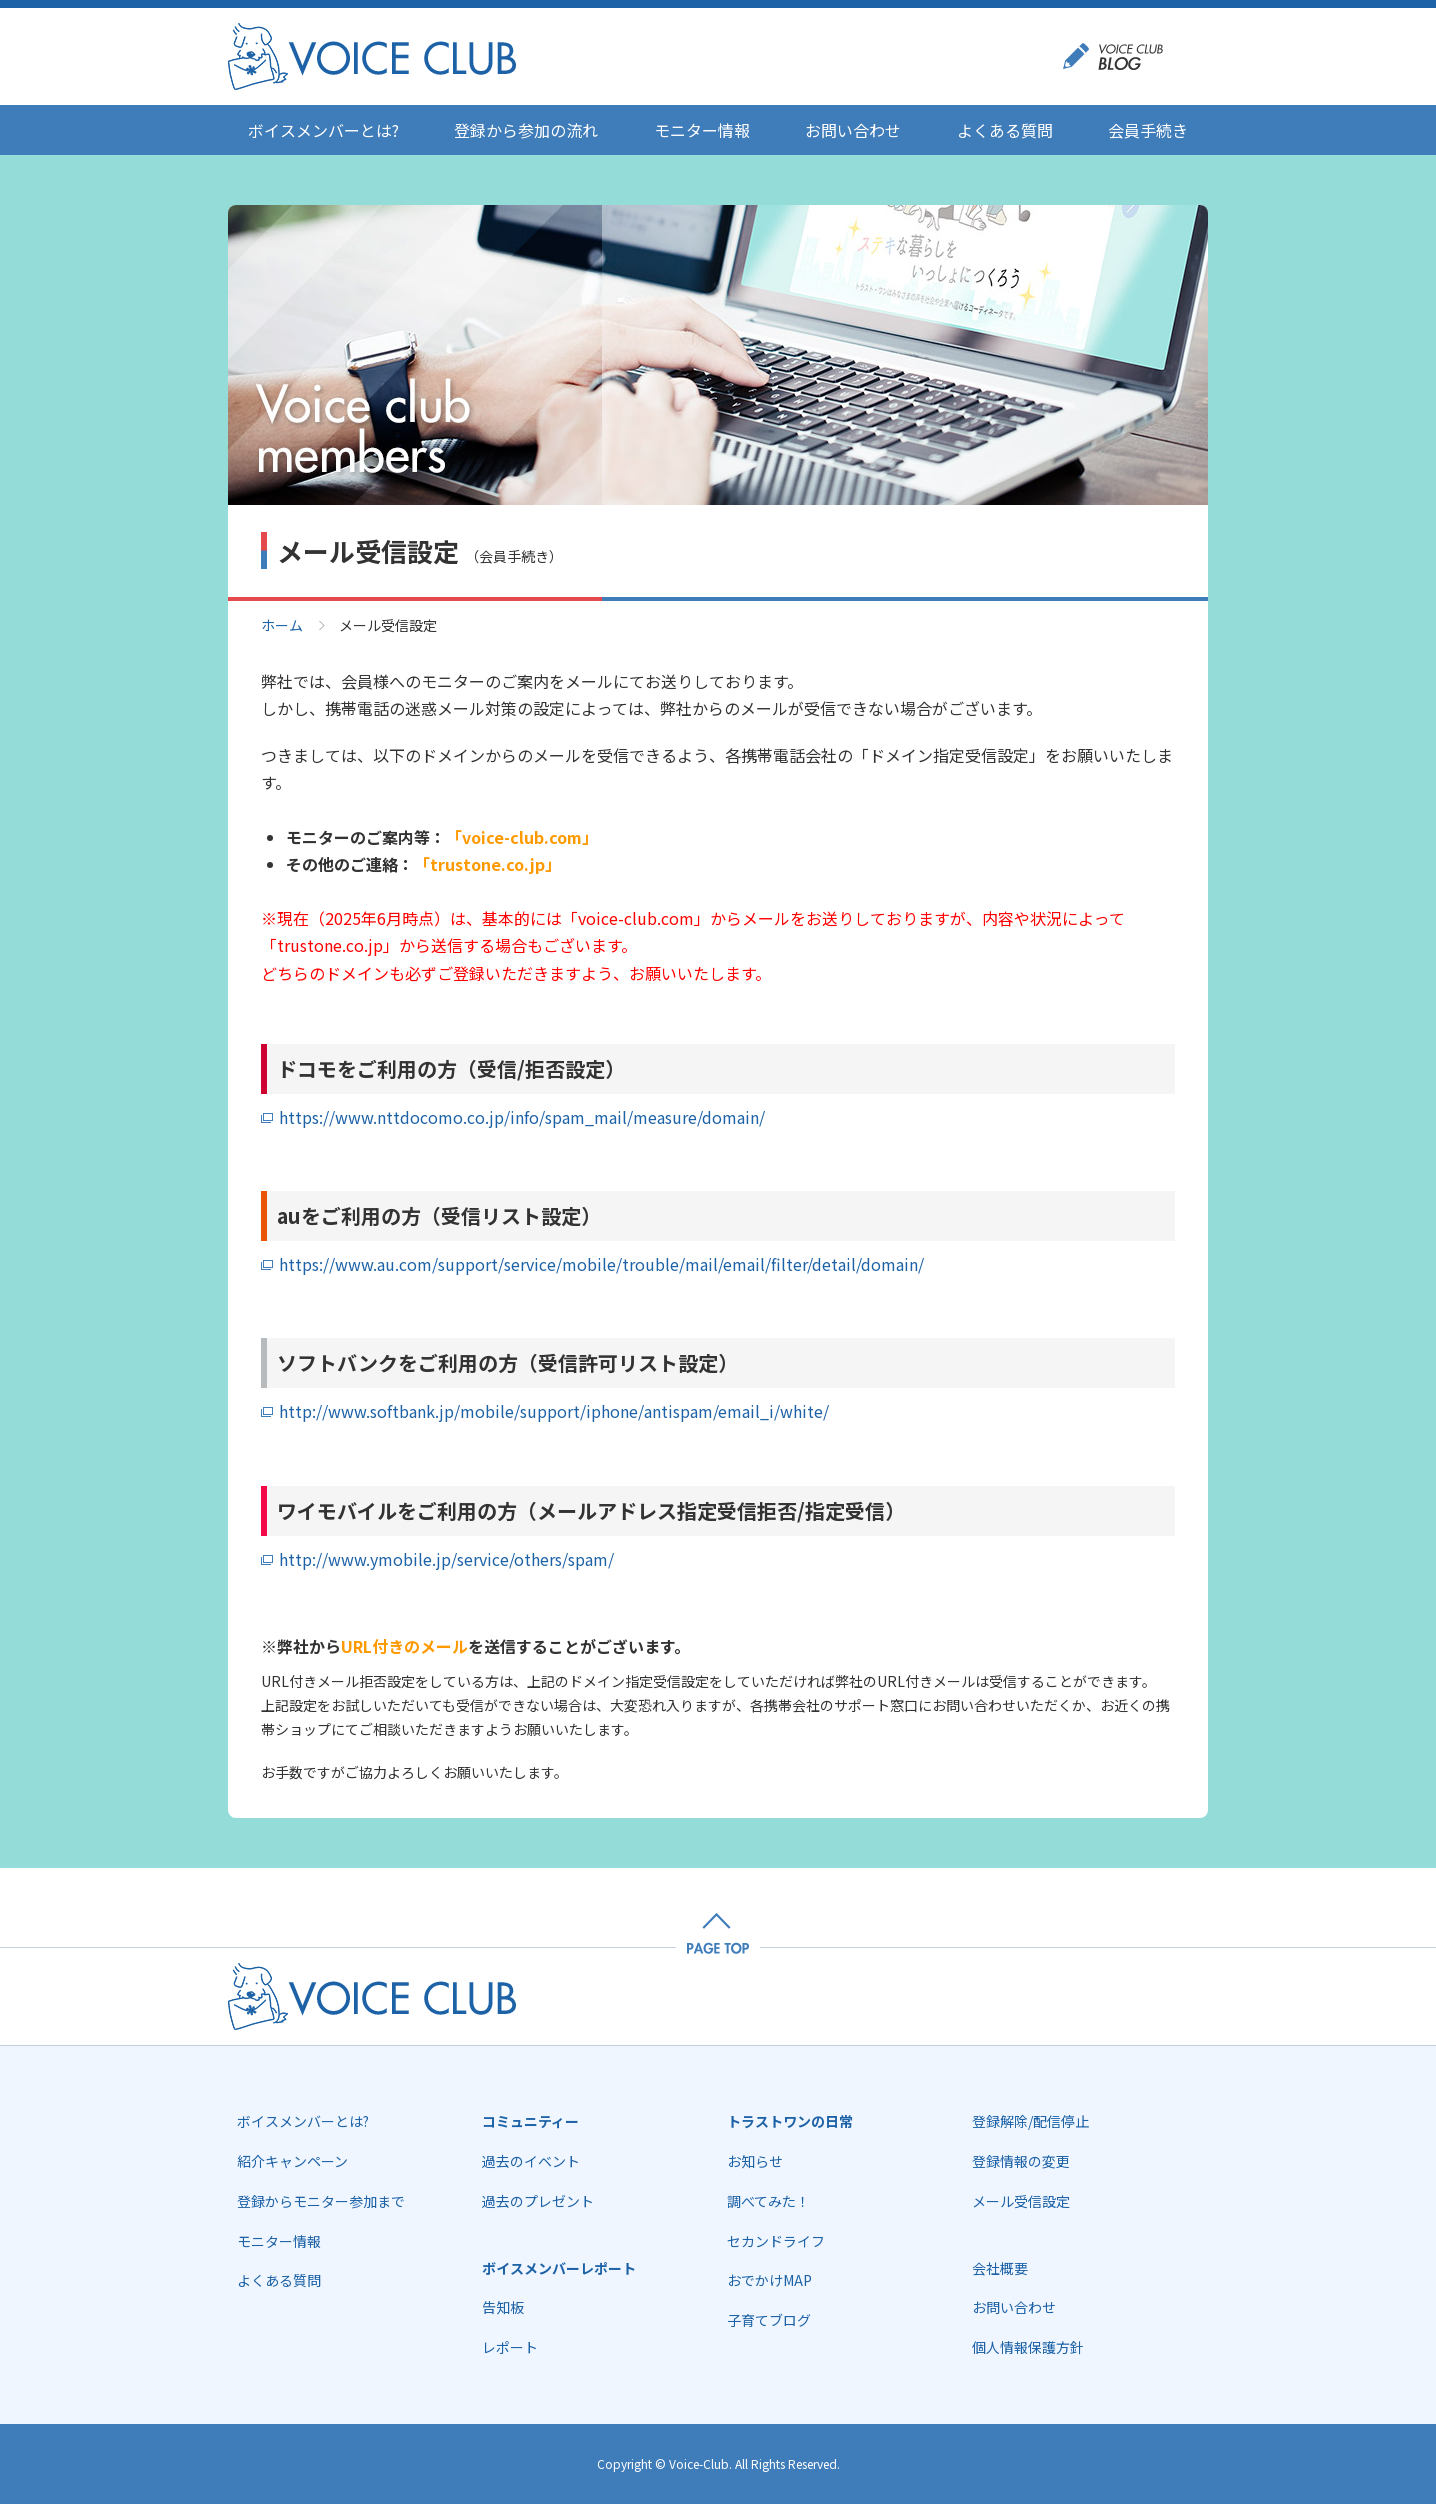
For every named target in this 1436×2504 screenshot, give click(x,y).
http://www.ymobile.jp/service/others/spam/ (446, 1559)
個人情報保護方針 (1028, 2347)
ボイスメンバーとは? (323, 130)
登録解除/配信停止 (1030, 2121)
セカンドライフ (776, 2241)
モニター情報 (702, 130)
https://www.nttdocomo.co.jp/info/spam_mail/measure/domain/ (522, 1117)
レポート (510, 2347)
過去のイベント (531, 2161)
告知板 (503, 2307)
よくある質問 (1005, 130)
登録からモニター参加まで (321, 2201)
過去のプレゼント (538, 2201)
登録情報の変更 (1021, 2161)
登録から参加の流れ (526, 130)
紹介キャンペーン (292, 2161)
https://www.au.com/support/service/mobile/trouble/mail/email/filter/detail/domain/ (601, 1264)
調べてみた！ (768, 2201)
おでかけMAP (769, 2280)
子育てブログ (769, 2320)
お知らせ (755, 2161)
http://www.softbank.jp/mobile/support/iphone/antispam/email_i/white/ (554, 1411)
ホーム (282, 625)
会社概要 (1000, 2268)
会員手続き (1148, 130)
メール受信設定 (1021, 2201)
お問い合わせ (853, 130)
